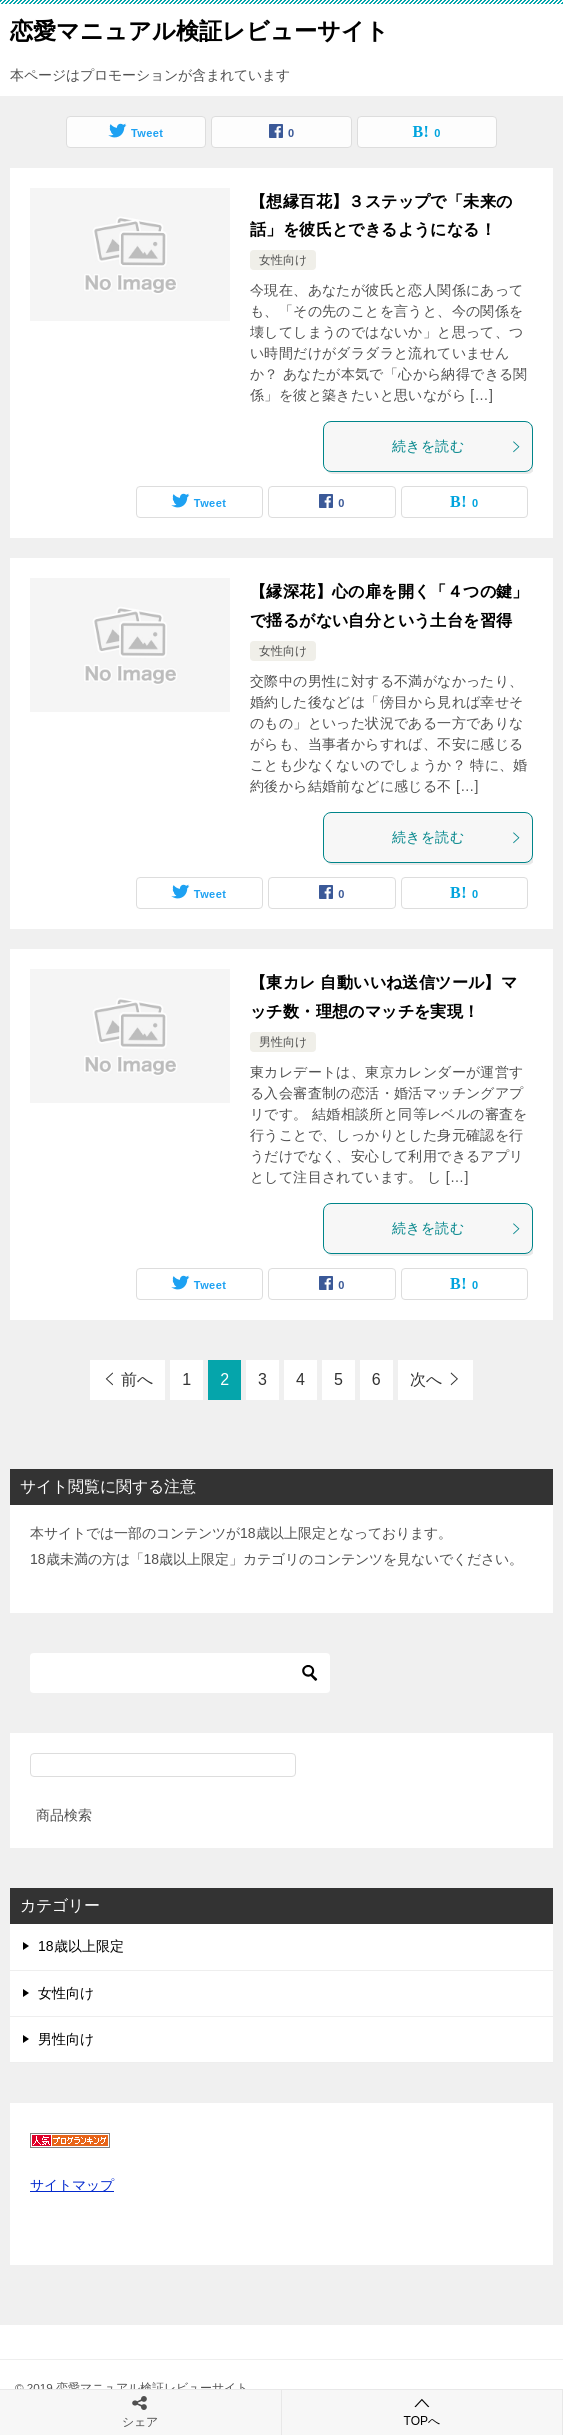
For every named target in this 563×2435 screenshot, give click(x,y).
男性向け (283, 1042)
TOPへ (422, 2411)
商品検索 (64, 1815)
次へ (426, 1379)
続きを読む (457, 446)
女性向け (283, 260)
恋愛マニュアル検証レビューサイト (199, 29)
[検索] (180, 1673)
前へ (137, 1379)
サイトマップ (72, 2185)
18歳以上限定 (81, 1946)
